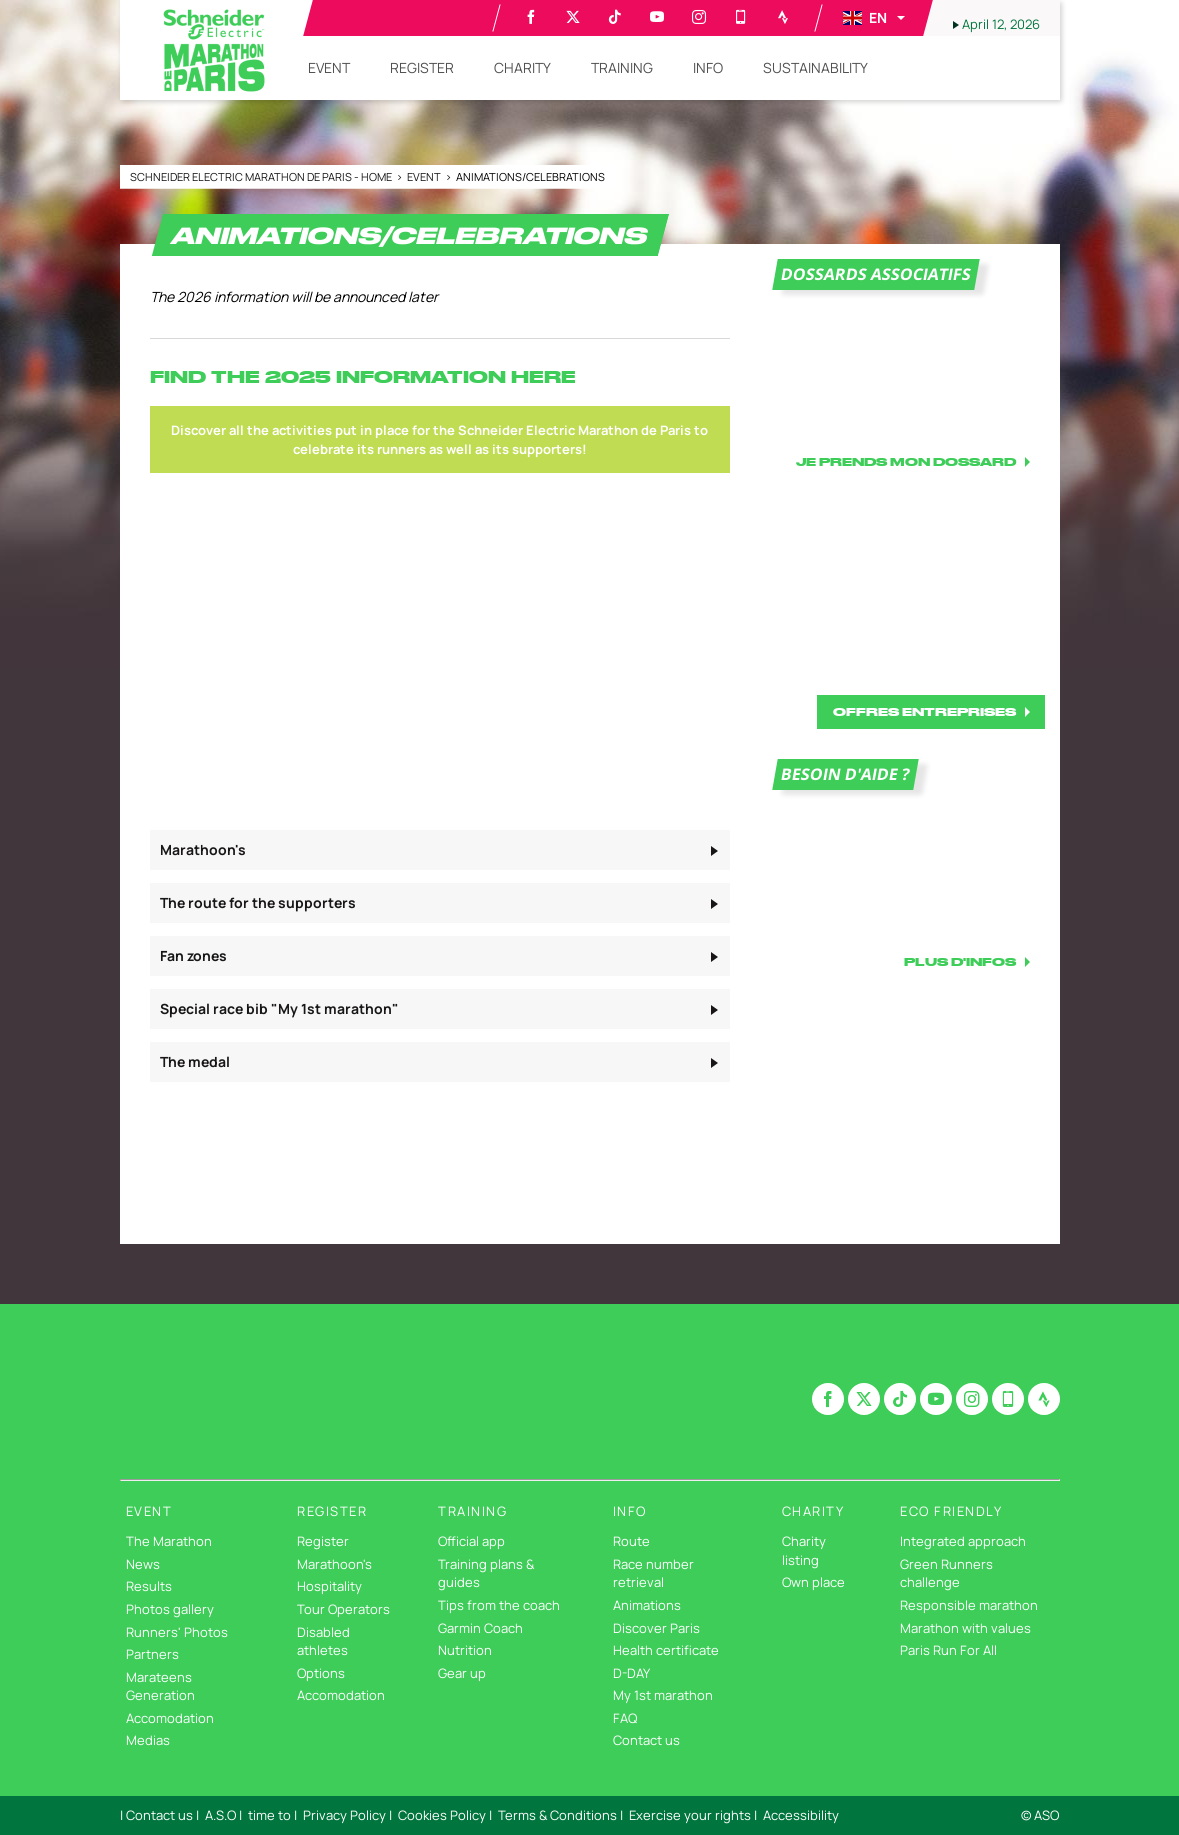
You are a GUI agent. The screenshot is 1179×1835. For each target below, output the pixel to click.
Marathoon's (334, 1564)
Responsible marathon (969, 1605)
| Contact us (156, 1815)
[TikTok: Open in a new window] (615, 17)
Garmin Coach (480, 1628)
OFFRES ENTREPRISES (924, 711)
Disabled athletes (323, 1641)
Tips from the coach (499, 1605)
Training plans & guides (486, 1573)
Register (323, 1541)
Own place (813, 1582)
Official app (471, 1541)
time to (269, 1815)
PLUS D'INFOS (960, 961)
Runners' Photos (177, 1632)
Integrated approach (963, 1541)
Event (425, 176)
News (143, 1564)
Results (149, 1586)
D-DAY (631, 1673)
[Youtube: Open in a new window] (657, 17)
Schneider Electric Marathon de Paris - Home (262, 176)
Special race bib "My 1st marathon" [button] (279, 1008)
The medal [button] (195, 1061)
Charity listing (804, 1550)
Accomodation (170, 1718)
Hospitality (329, 1586)
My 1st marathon (663, 1695)
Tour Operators (343, 1609)
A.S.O (220, 1815)
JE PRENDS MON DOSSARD (906, 461)
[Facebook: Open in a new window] (531, 17)
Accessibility (801, 1815)
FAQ (625, 1718)
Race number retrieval (653, 1573)
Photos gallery (170, 1609)
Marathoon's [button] (203, 849)
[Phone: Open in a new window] (741, 17)
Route (631, 1541)
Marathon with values (965, 1628)
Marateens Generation (160, 1686)
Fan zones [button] (193, 955)
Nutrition (465, 1650)
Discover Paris (656, 1628)
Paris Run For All (948, 1650)
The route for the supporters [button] (258, 902)
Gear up (462, 1673)
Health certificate (666, 1650)
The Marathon (169, 1541)
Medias (148, 1740)
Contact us (646, 1740)
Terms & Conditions (557, 1815)
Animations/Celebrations (530, 176)
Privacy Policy (344, 1815)
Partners (152, 1654)
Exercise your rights (690, 1815)
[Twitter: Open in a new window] (573, 17)
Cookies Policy (442, 1815)
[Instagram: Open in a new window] (699, 17)
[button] (873, 18)
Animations (647, 1605)
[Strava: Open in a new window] (783, 17)
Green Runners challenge (946, 1573)
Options (321, 1673)
